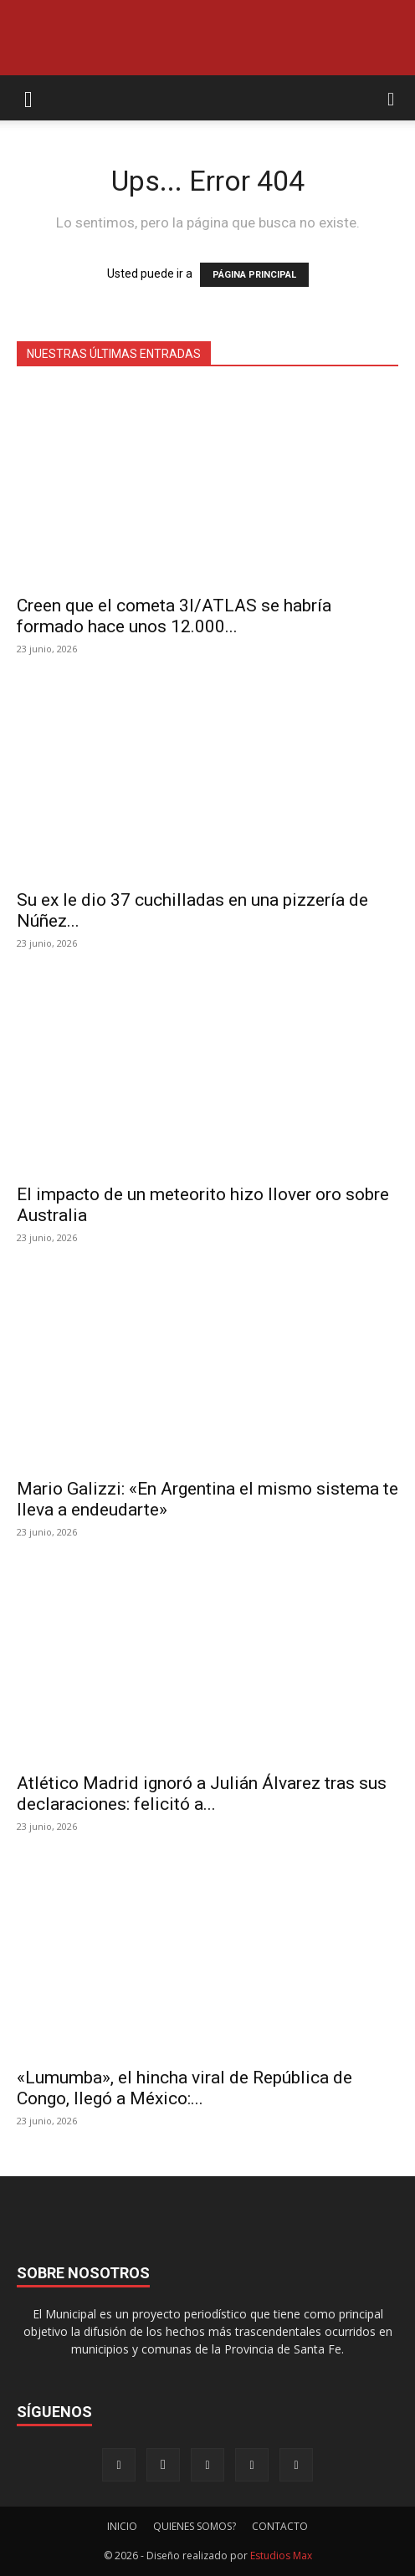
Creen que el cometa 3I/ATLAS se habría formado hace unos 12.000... (174, 615)
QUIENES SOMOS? (194, 2526)
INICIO (122, 2526)
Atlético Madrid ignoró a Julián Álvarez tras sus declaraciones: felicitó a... (202, 1793)
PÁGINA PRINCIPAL (254, 274)
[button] (28, 97)
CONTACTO (280, 2526)
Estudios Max (281, 2555)
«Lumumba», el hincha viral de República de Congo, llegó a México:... (184, 2087)
